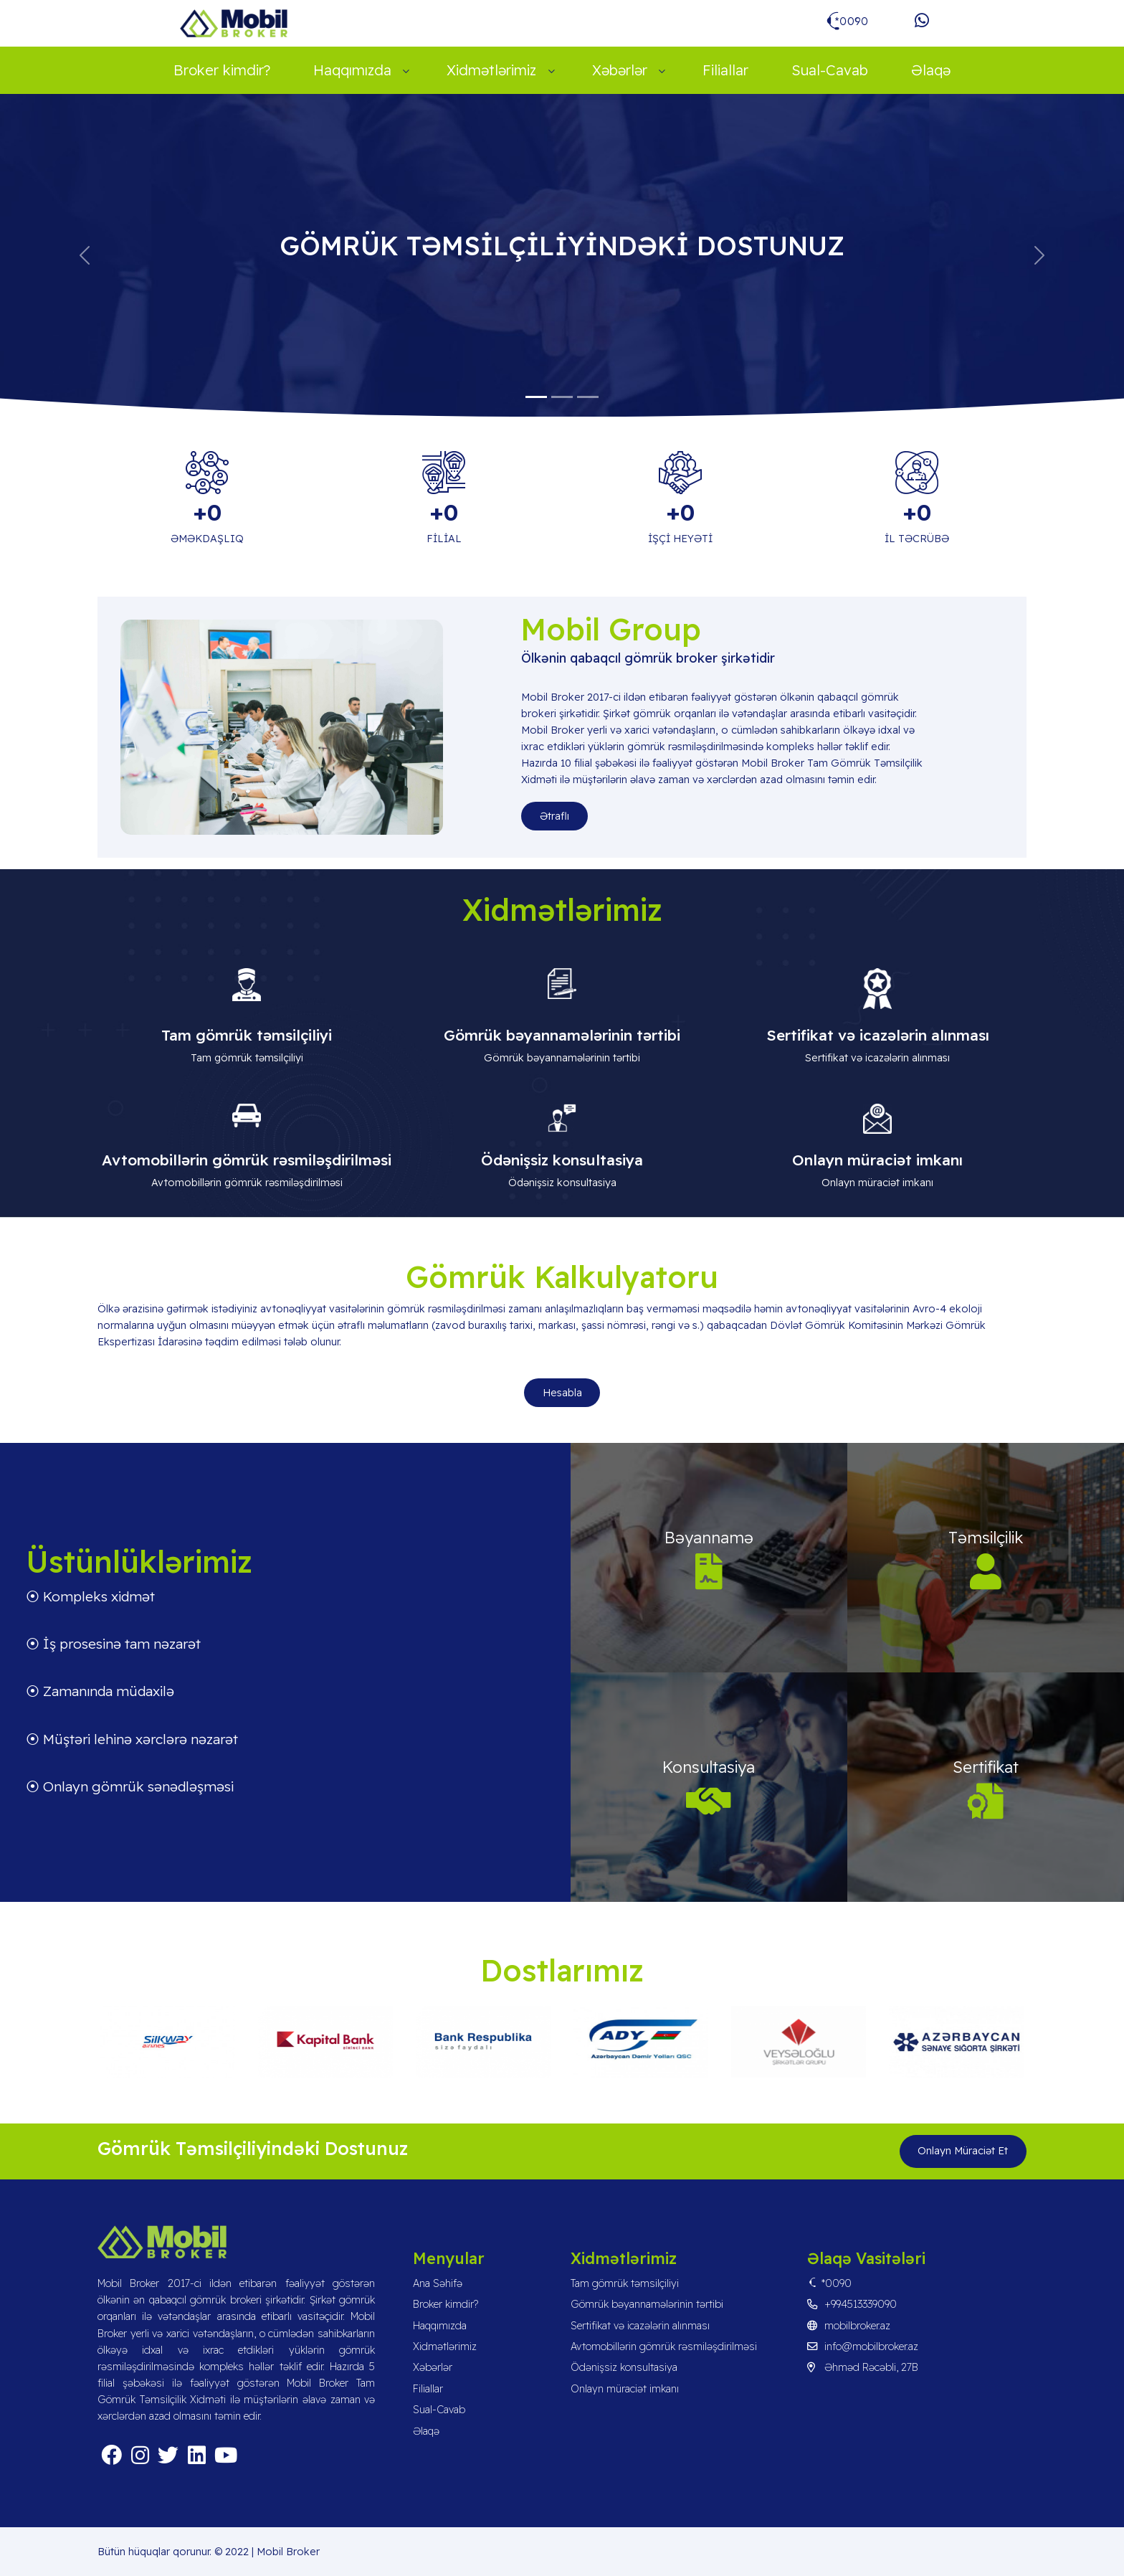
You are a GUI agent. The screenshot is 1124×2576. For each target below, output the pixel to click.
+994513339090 (852, 2304)
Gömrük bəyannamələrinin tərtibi (647, 2304)
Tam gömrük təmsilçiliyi (625, 2283)
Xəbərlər (619, 70)
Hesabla (562, 1392)
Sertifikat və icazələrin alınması (640, 2325)
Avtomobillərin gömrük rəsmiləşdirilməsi (664, 2346)
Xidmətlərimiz (491, 70)
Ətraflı (554, 816)
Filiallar (725, 70)
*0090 (829, 2283)
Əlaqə (931, 70)
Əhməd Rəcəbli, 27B (862, 2367)
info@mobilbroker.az (862, 2346)
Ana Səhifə (437, 2283)
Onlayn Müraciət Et (963, 2150)
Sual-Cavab (829, 70)
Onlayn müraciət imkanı (625, 2388)
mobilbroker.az (848, 2325)
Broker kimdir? (221, 70)
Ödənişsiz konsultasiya (624, 2367)
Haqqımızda (352, 70)
